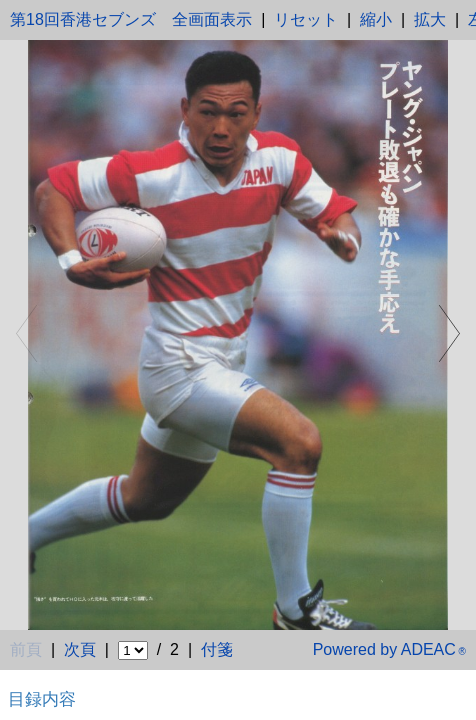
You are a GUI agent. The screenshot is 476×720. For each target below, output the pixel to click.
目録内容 (42, 699)
